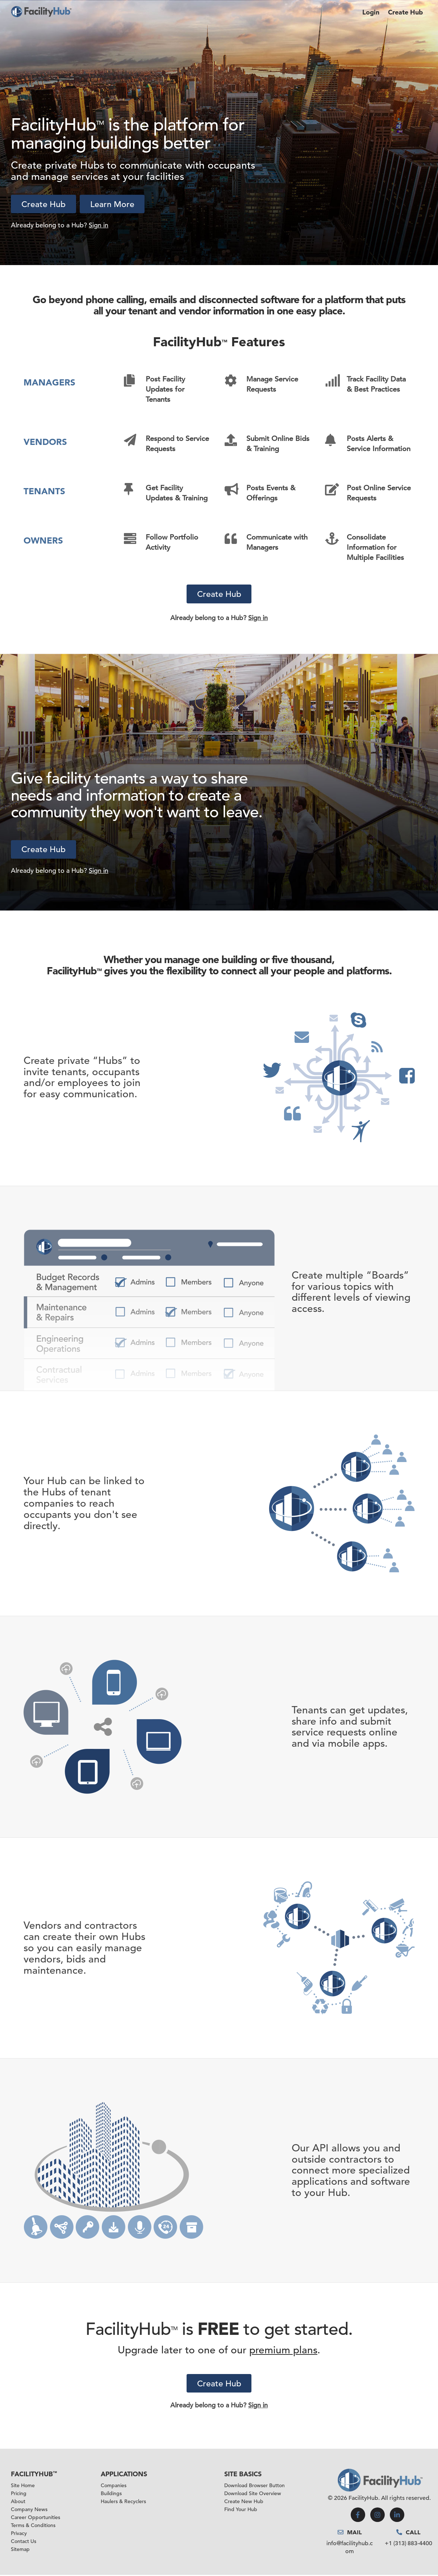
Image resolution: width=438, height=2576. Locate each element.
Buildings (111, 2494)
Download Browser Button (254, 2486)
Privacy (19, 2534)
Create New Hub (243, 2502)
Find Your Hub (240, 2510)
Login (370, 12)
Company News (29, 2510)
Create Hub (405, 12)
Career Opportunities (35, 2518)
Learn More (115, 204)
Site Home (23, 2486)
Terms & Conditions (33, 2526)
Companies (113, 2486)
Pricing (18, 2494)
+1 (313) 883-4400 (408, 2544)
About (18, 2502)
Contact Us (23, 2542)
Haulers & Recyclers (123, 2502)
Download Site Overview (252, 2494)
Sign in (98, 225)
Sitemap (20, 2550)
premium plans (283, 2351)
